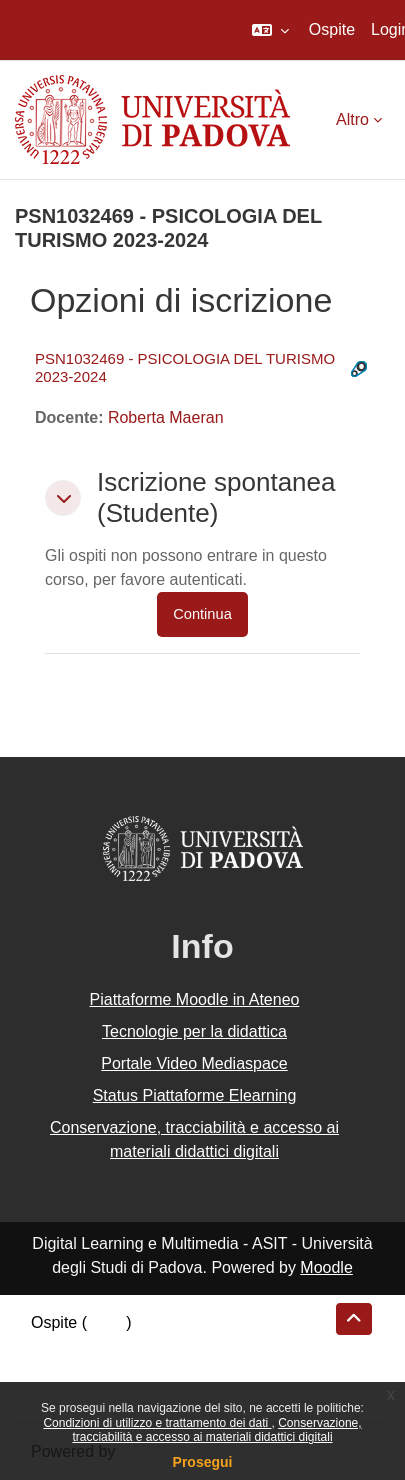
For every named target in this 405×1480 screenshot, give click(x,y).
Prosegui (203, 1462)
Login (106, 1322)
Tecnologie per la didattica (194, 1031)
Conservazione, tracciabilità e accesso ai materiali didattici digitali (216, 1430)
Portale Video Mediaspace (194, 1063)
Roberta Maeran (166, 417)
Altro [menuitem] (352, 119)
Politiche (61, 1370)
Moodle (326, 1267)
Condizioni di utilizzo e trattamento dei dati (157, 1423)
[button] (270, 30)
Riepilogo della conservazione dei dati (165, 1346)
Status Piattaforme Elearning (195, 1095)
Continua (202, 614)
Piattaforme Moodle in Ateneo (195, 999)
